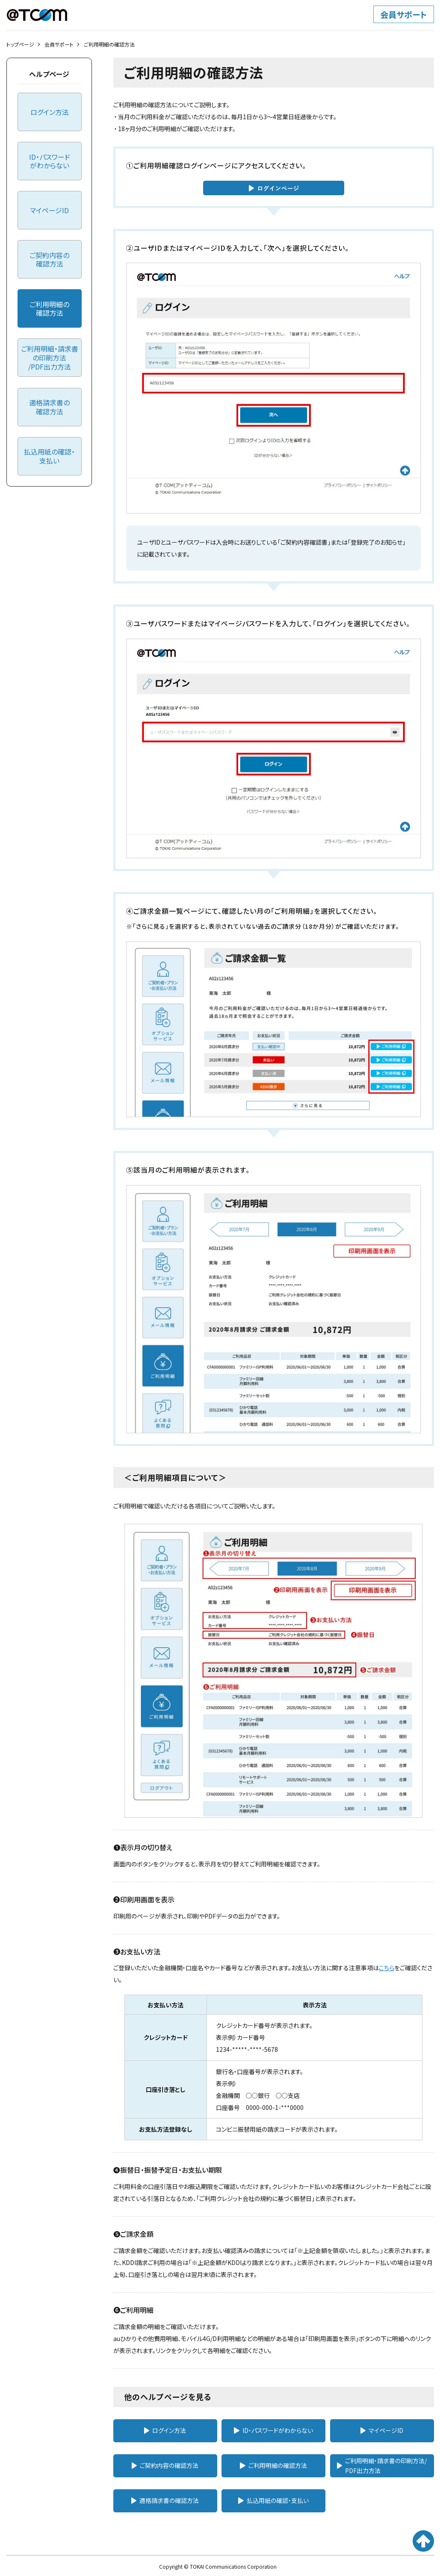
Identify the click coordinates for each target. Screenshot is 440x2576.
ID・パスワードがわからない (273, 2430)
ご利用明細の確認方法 (273, 2465)
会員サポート (59, 44)
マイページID (381, 2430)
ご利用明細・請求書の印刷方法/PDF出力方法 (382, 2465)
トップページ (20, 44)
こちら (386, 1967)
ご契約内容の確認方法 (165, 2465)
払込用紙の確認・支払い (273, 2500)
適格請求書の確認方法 (165, 2500)
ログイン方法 (165, 2430)
